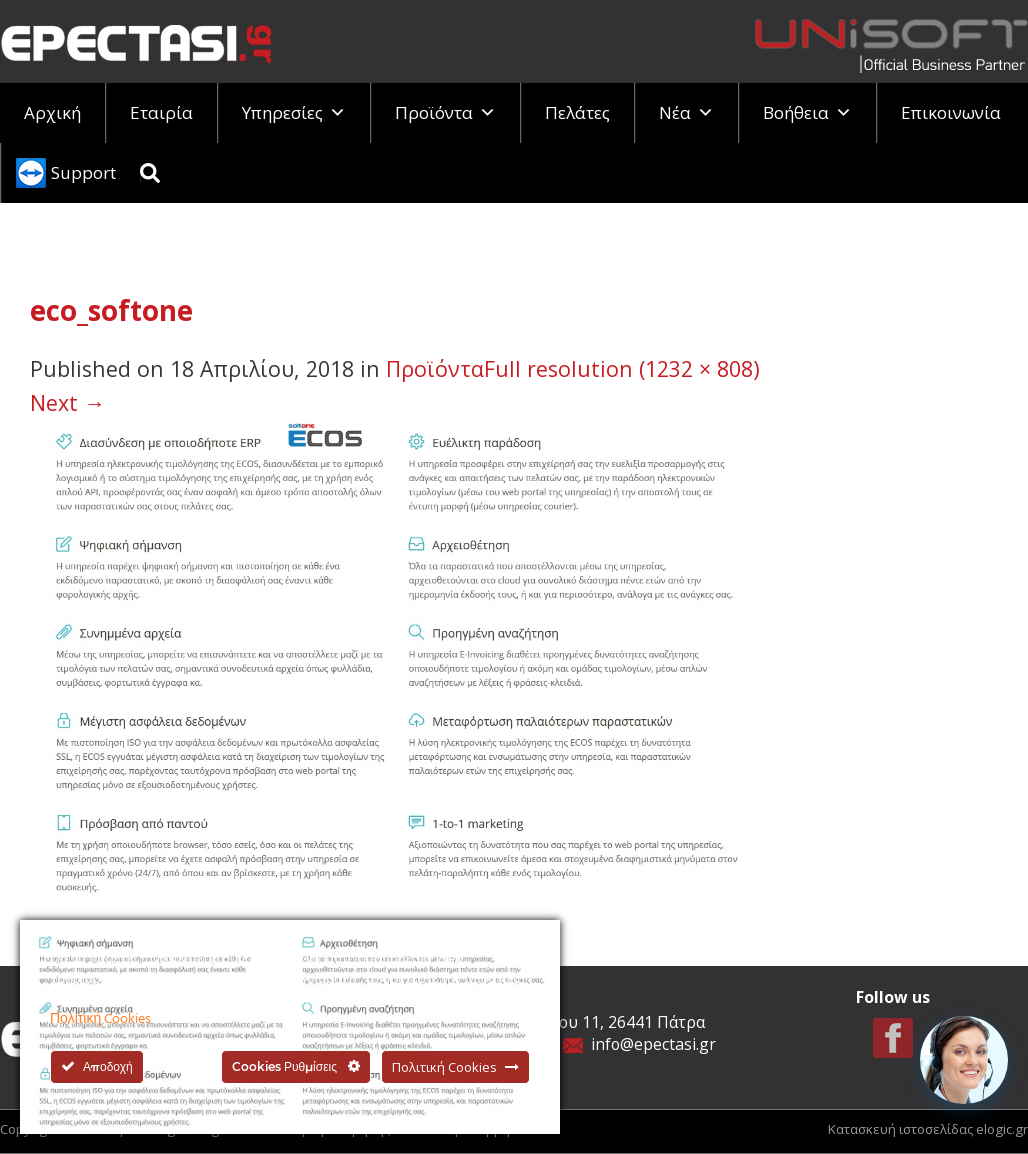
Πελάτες (577, 112)
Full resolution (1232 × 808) (622, 368)
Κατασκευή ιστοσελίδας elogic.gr (928, 1129)
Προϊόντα (445, 112)
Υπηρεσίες (294, 112)
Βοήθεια (807, 112)
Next (67, 402)
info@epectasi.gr (653, 1044)
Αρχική (52, 112)
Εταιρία (161, 112)
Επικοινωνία (951, 112)
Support (83, 172)
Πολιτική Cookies (100, 1019)
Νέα (686, 112)
